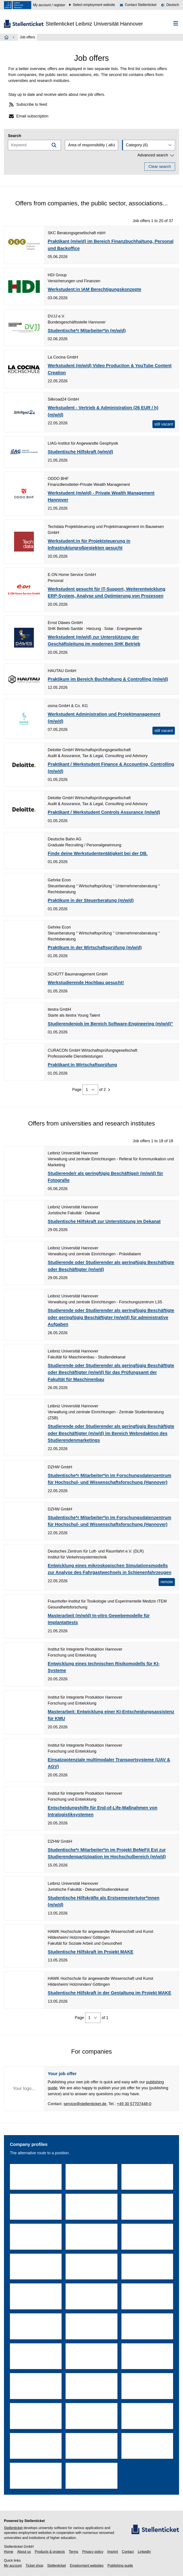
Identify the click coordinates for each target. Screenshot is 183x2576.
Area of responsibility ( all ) (91, 145)
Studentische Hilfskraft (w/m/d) (80, 451)
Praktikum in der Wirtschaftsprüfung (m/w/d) (95, 947)
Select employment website (94, 5)
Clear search (159, 166)
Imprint (112, 2552)
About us (24, 2552)
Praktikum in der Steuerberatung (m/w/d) (91, 900)
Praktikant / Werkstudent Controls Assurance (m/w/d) (104, 812)
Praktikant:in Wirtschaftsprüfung (82, 1064)
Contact (128, 2552)
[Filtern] (54, 145)
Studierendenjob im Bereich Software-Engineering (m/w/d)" (110, 1023)
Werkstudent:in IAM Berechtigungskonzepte (94, 289)
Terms (73, 2552)
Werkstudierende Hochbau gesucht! (86, 982)
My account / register (49, 5)
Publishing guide (120, 2565)
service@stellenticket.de (85, 2104)
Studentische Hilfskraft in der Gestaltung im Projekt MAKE (109, 1992)
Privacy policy (92, 2552)
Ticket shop (34, 2565)
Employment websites (86, 2565)
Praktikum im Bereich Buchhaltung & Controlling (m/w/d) (108, 679)
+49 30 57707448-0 (134, 2104)
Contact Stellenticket (141, 5)
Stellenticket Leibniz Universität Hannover (94, 24)
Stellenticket (13, 2528)
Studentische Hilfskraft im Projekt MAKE (90, 1951)
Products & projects (50, 2552)
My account (13, 2565)
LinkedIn (144, 2552)
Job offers (27, 37)
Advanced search (156, 155)
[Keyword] (34, 145)
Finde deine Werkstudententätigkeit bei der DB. (98, 853)
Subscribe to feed (27, 105)
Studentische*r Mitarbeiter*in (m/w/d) (87, 330)
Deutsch (172, 5)
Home (8, 2552)
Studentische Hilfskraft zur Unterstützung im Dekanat (104, 1221)
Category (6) (137, 145)
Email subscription (28, 116)
